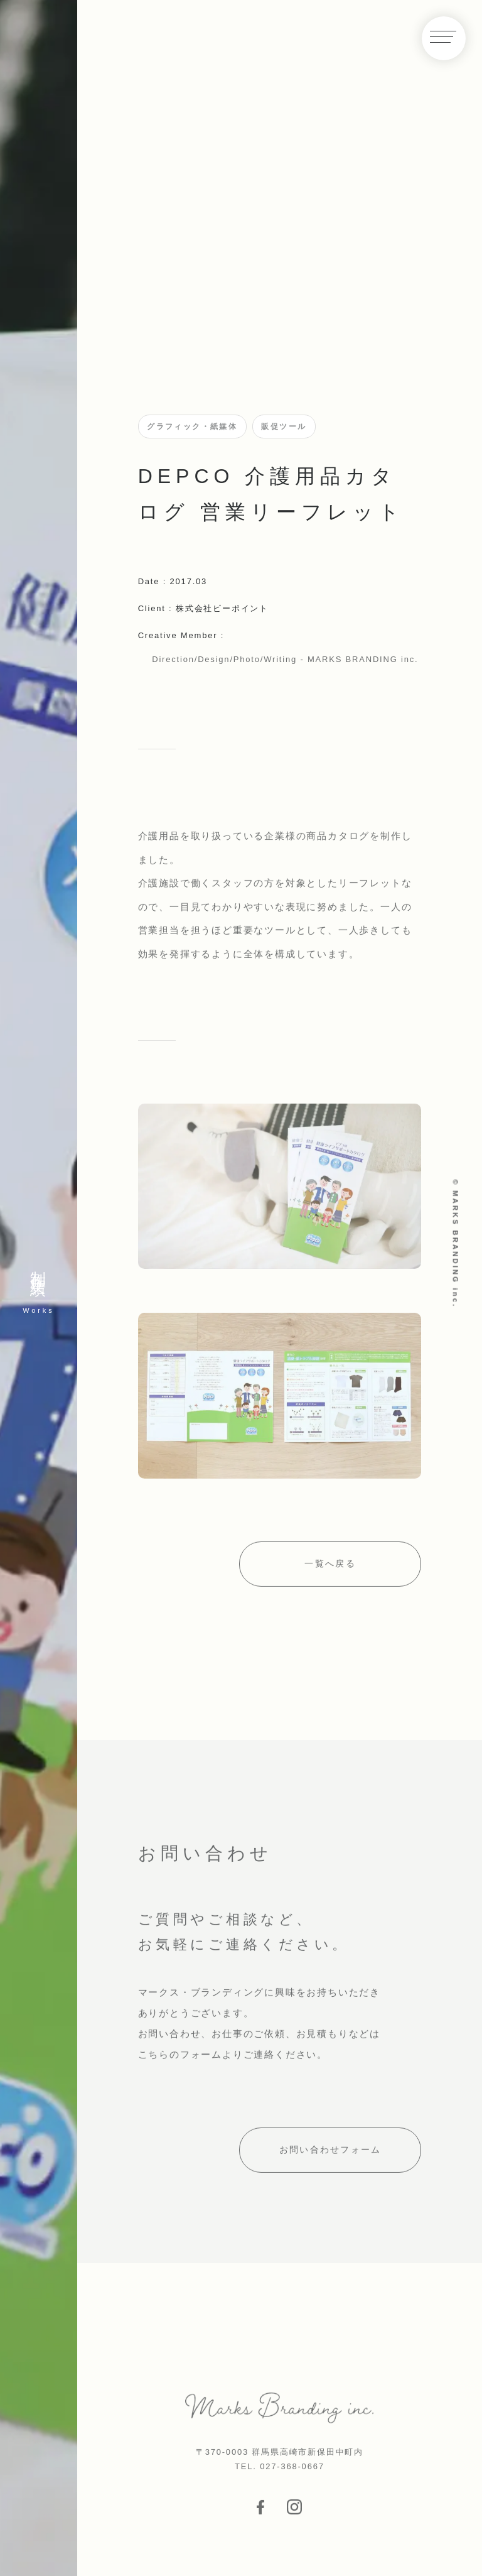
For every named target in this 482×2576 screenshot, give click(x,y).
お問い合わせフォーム (330, 2156)
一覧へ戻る (330, 1569)
